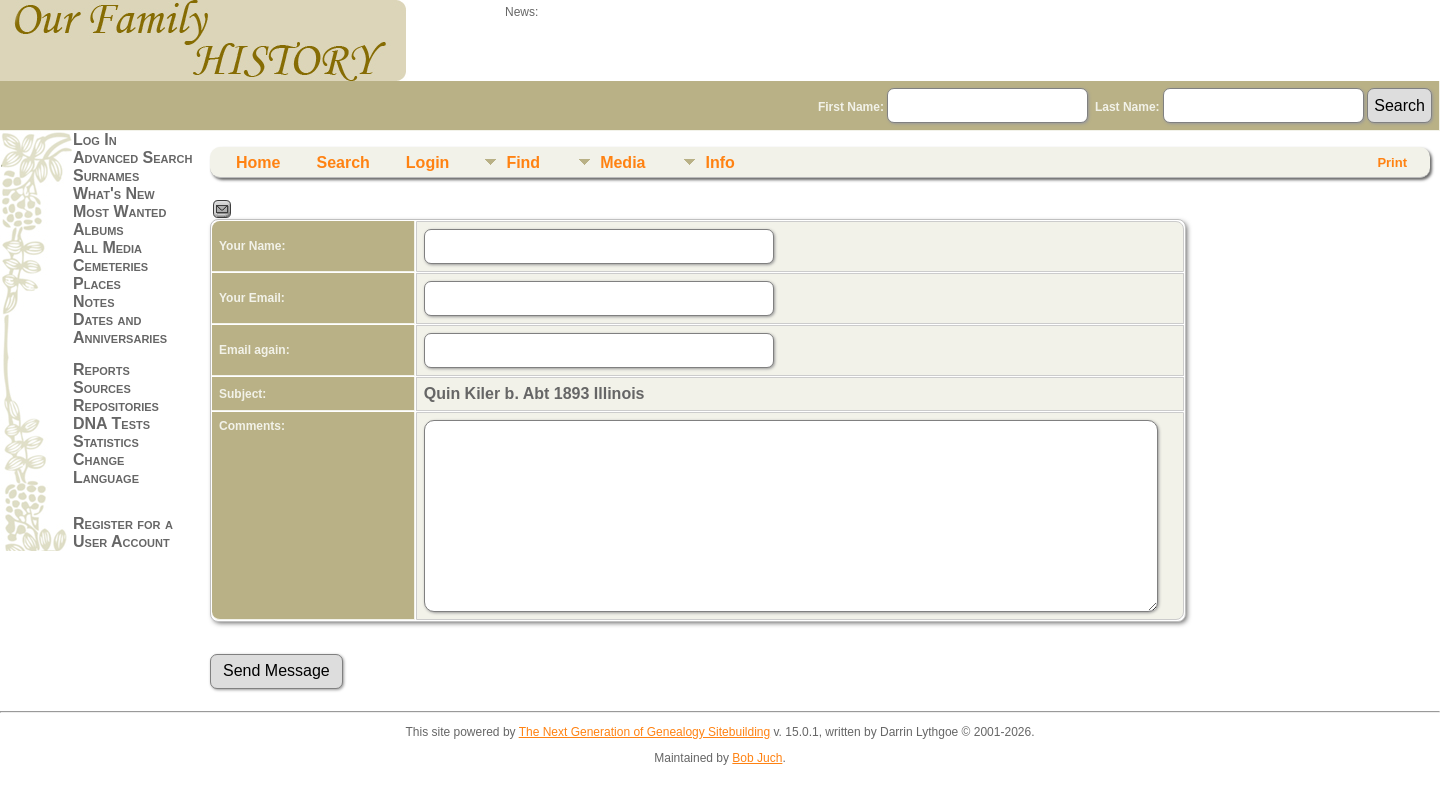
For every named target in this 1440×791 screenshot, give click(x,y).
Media (622, 162)
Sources (102, 387)
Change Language (106, 468)
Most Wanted (119, 211)
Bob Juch (757, 758)
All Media (107, 247)
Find (523, 162)
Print (1392, 162)
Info (719, 162)
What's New (114, 193)
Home (258, 162)
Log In (95, 139)
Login (428, 162)
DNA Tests (111, 423)
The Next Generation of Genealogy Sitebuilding (645, 732)
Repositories (116, 405)
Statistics (106, 441)
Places (97, 283)
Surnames (106, 175)
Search (342, 162)
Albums (98, 229)
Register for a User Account (123, 532)
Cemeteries (110, 265)
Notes (94, 301)
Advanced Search (132, 157)
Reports (101, 369)
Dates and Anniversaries (120, 328)
